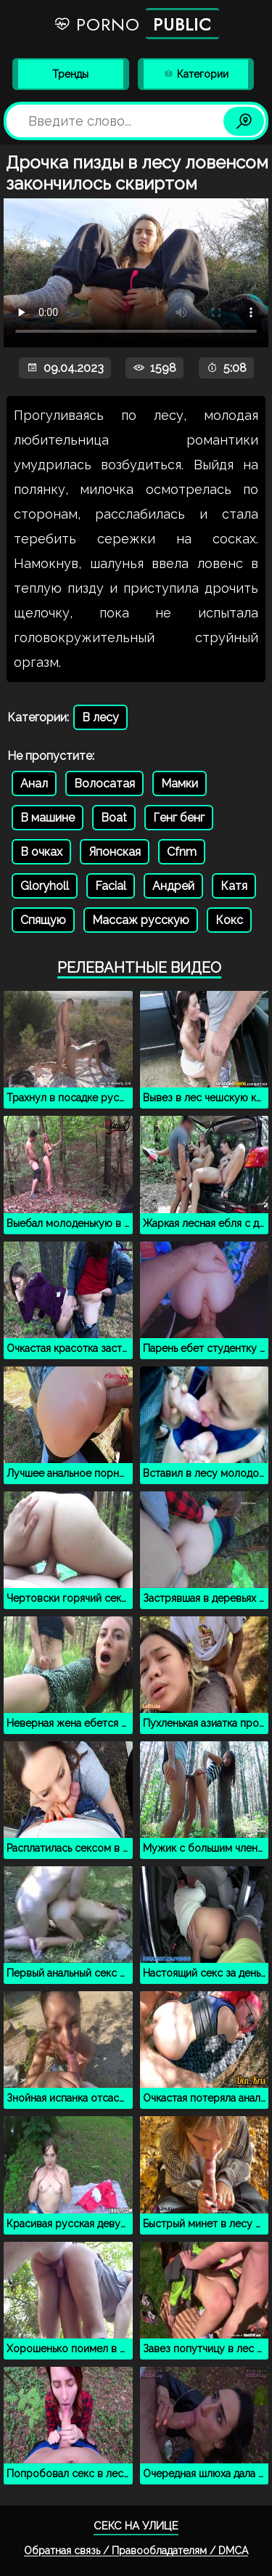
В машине (47, 818)
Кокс (229, 920)
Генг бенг (179, 818)
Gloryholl (44, 886)
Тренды (70, 74)
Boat (114, 818)
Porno (136, 23)
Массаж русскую (140, 920)
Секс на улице (136, 2525)
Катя (234, 886)
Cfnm (182, 852)
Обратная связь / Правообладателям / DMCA (136, 2550)
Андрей (173, 886)
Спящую (43, 920)
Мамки (179, 783)
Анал (34, 783)
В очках (41, 852)
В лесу (100, 717)
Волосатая (104, 783)
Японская (114, 852)
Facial (110, 886)
